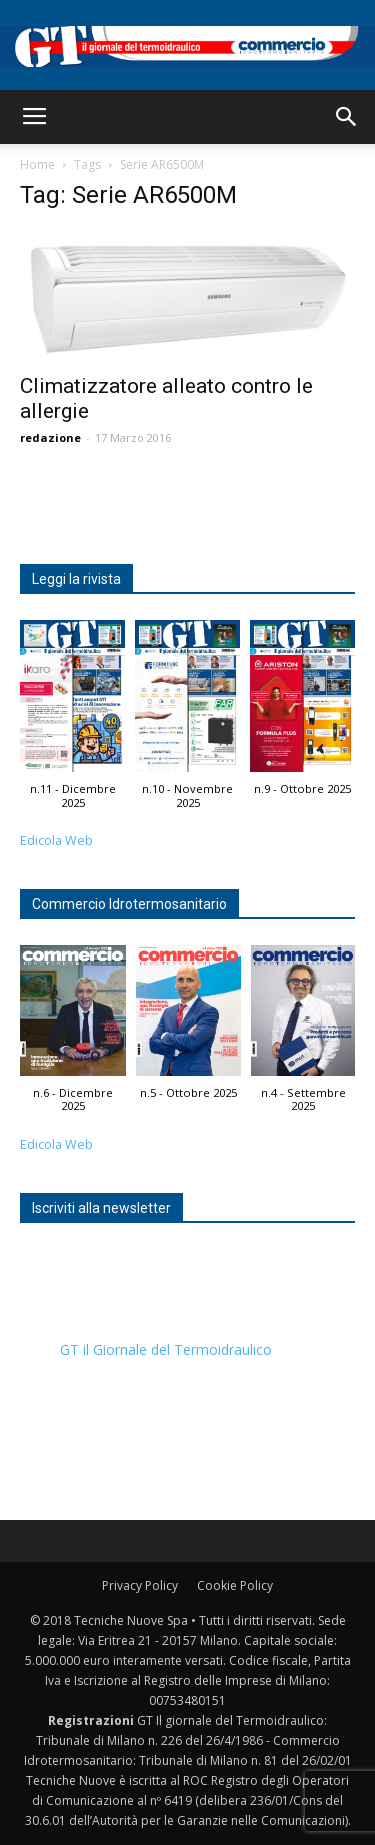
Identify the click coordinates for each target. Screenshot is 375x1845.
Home (37, 164)
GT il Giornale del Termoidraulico (166, 1349)
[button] (347, 117)
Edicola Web (56, 840)
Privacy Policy (140, 1585)
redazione (50, 437)
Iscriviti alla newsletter (101, 1208)
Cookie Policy (235, 1585)
